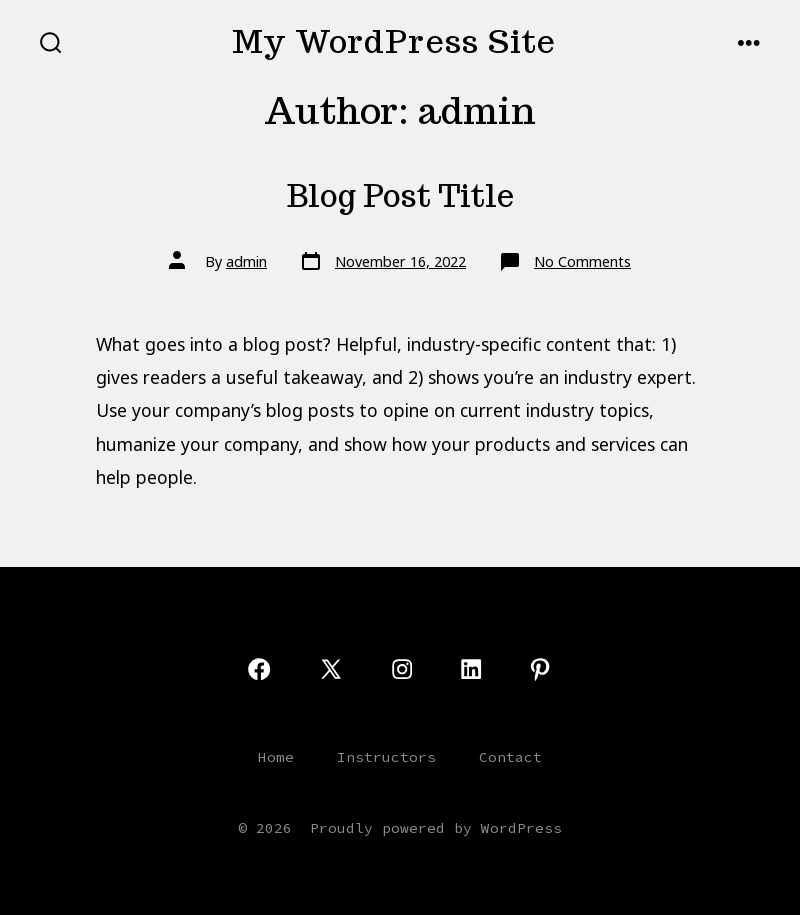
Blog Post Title (400, 196)
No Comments (582, 261)
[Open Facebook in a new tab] (259, 669)
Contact (510, 757)
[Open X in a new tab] (331, 669)
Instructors (386, 757)
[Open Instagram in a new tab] (402, 669)
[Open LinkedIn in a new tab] (471, 669)
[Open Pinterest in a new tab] (540, 669)
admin (246, 261)
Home (276, 757)
